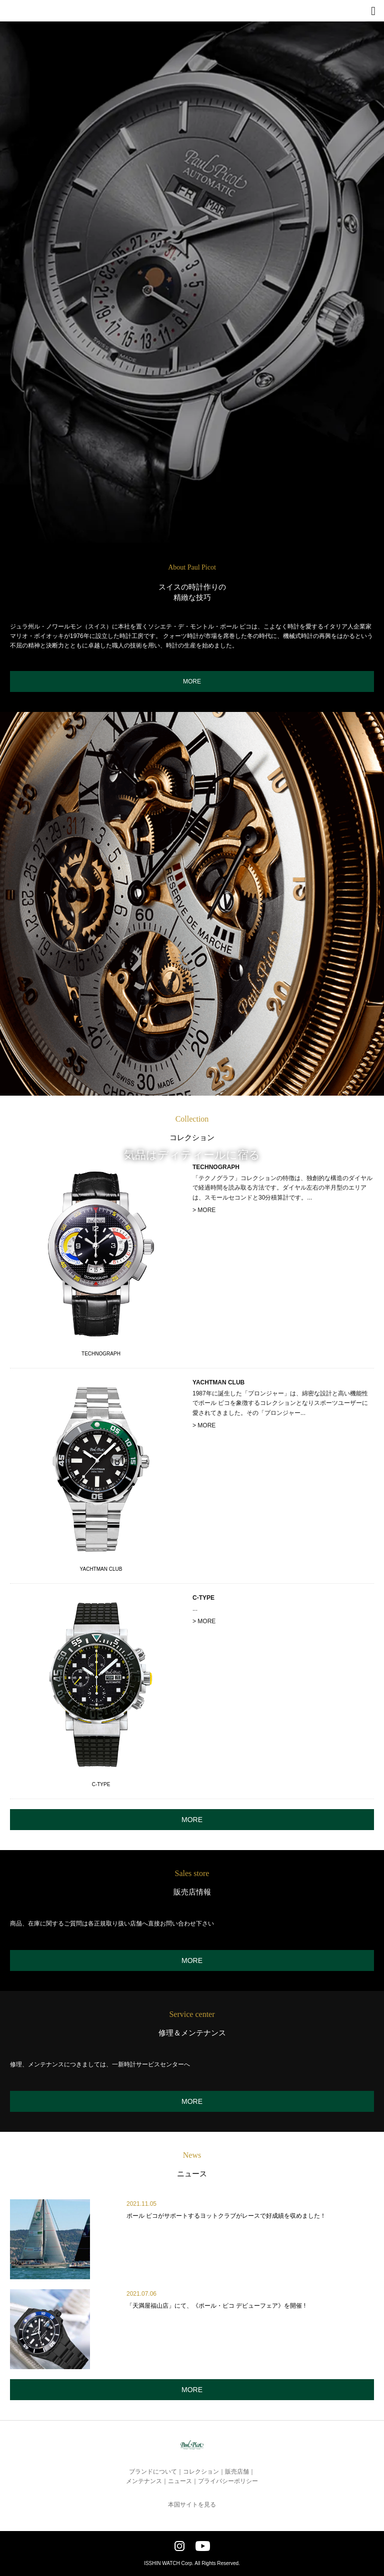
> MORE (204, 1210)
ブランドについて (153, 2471)
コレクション (201, 2471)
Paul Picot (23, 15)
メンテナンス (144, 2481)
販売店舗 (237, 2471)
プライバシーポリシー (228, 2481)
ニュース (180, 2481)
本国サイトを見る (192, 2504)
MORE (192, 681)
